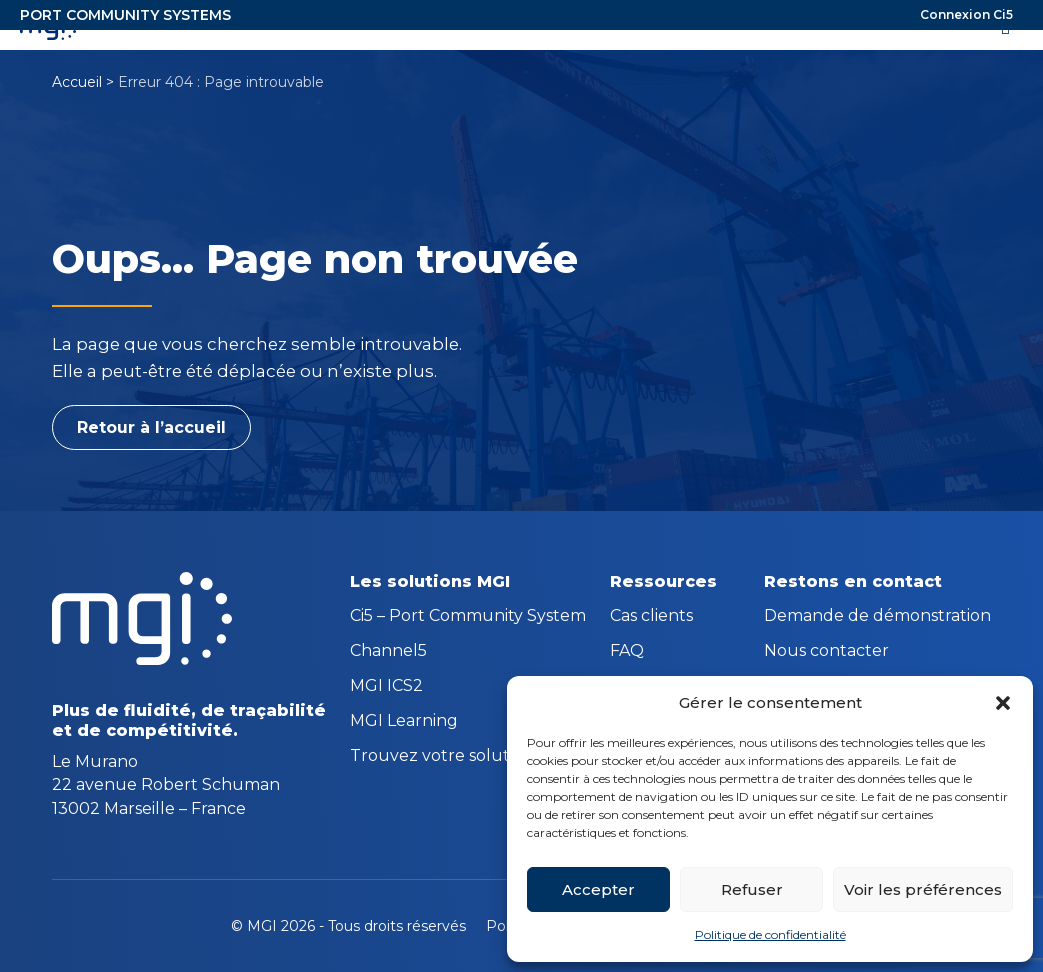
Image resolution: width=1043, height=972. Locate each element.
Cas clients (651, 617)
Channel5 (388, 652)
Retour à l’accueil (151, 427)
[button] (1003, 703)
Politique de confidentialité (770, 934)
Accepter (598, 889)
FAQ (627, 652)
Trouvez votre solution (442, 757)
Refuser (752, 889)
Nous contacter (826, 652)
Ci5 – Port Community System (468, 617)
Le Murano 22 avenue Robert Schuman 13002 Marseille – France (166, 785)
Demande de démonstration (877, 617)
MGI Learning (404, 722)
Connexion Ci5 (966, 15)
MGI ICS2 (386, 687)
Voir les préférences (923, 889)
